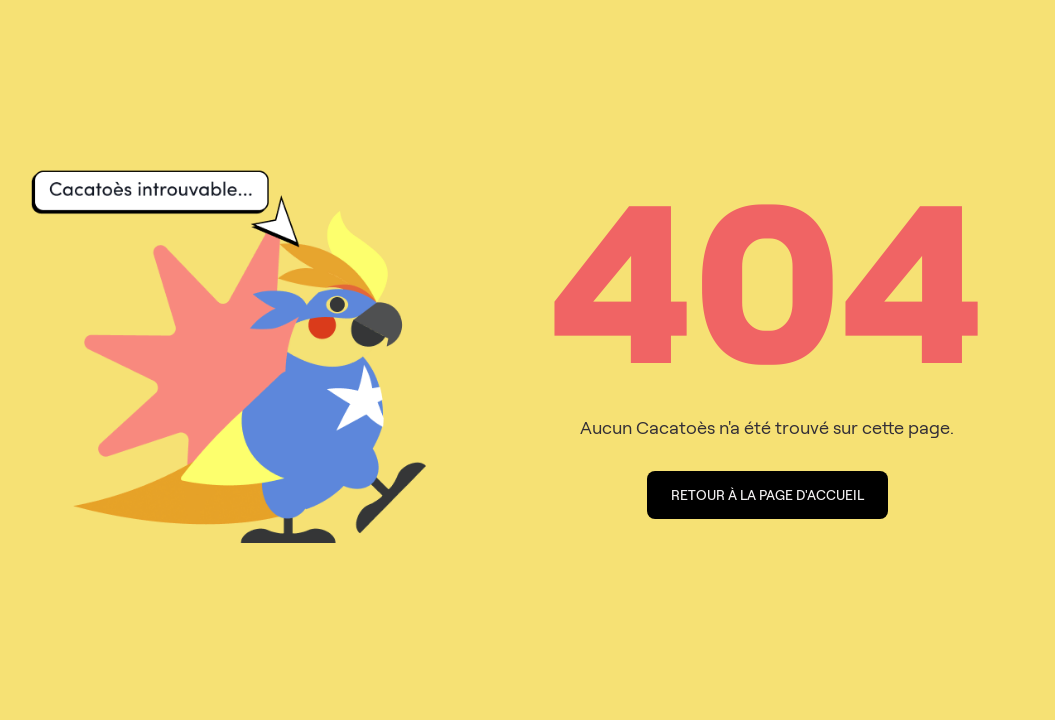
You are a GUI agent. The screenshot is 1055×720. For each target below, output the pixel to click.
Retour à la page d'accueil (767, 495)
